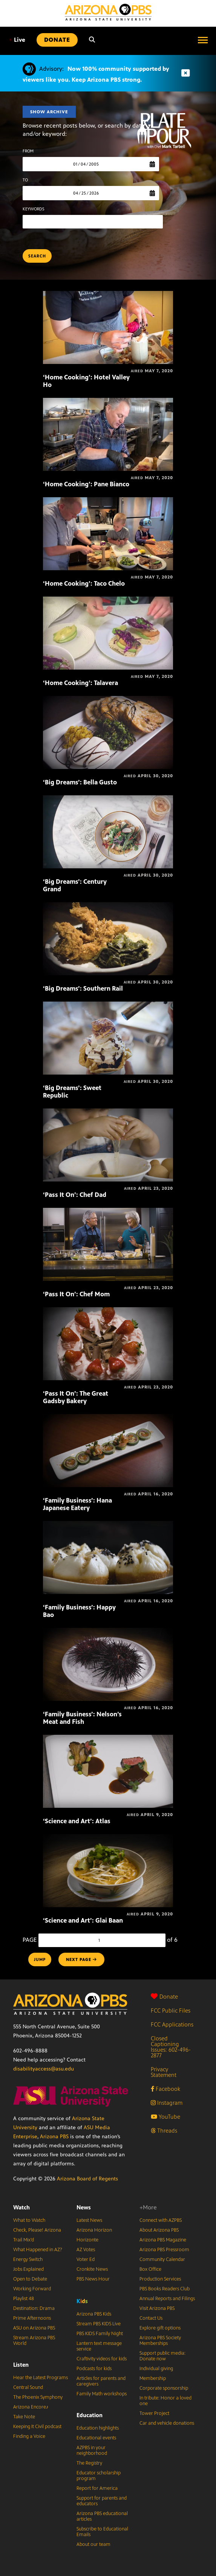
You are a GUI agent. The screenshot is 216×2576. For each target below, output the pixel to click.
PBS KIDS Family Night (100, 2334)
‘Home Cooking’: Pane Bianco (86, 484)
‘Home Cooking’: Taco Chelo (84, 583)
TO (25, 180)
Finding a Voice (29, 2436)
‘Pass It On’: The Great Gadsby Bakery (75, 1397)
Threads (164, 2130)
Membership (152, 2378)
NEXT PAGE (81, 1959)
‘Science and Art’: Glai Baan (83, 1920)
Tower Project (154, 2413)
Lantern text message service (99, 2346)
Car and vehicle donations (166, 2423)
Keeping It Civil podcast (37, 2427)
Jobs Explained (28, 2269)
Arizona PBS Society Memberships (160, 2340)
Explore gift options (160, 2328)
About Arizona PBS (159, 2230)
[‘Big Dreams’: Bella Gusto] (108, 699)
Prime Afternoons (32, 2318)
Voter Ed (86, 2259)
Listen (21, 2364)
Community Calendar (162, 2259)
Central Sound (28, 2387)
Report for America (97, 2488)
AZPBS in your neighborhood (92, 2450)
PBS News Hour (93, 2279)
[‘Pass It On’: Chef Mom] (108, 1211)
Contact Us (150, 2318)
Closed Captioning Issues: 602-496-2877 (171, 2047)
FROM (28, 151)
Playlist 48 (23, 2299)
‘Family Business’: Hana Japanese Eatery (77, 1504)
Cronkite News (92, 2269)
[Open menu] (203, 40)
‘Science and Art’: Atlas (76, 1821)
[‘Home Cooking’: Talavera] (108, 600)
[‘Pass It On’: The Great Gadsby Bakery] (108, 1311)
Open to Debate (30, 2279)
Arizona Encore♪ (31, 2407)
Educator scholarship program (99, 2476)
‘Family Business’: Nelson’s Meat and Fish (82, 1717)
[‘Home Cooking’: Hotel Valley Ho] (108, 294)
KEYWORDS (33, 209)
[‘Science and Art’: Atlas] (108, 1738)
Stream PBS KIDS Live (99, 2324)
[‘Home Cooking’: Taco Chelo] (108, 501)
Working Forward (32, 2289)
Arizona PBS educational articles (102, 2516)
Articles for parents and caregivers (101, 2381)
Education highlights (98, 2428)
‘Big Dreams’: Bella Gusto (80, 782)
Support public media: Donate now (162, 2356)
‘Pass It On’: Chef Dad (74, 1194)
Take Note (24, 2417)
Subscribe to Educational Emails (102, 2532)
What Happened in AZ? (37, 2250)
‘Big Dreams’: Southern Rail (83, 988)
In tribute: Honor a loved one (165, 2401)
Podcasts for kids (94, 2369)
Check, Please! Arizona (37, 2230)
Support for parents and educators (102, 2501)
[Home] (108, 12)
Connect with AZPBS (160, 2220)
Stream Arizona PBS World (34, 2340)
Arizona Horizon (94, 2230)
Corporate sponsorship (163, 2388)
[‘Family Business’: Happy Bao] (108, 1525)
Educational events (96, 2438)
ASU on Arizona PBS (34, 2328)
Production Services (160, 2279)
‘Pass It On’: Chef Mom (76, 1294)
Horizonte (87, 2240)
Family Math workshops (102, 2394)
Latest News (89, 2220)
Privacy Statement (163, 2072)
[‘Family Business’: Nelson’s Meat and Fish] (108, 1631)
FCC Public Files (170, 2010)
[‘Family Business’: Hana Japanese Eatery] (108, 1418)
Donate (164, 1996)
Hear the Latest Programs (40, 2378)
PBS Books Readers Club (164, 2289)
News (84, 2207)
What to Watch (29, 2220)
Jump (40, 1959)
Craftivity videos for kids (102, 2359)
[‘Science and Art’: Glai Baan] (108, 1838)
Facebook (165, 2088)
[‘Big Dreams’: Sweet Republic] (108, 1005)
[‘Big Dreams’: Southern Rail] (108, 906)
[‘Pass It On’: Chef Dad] (108, 1112)
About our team (93, 2544)
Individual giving (156, 2369)
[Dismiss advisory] (185, 73)
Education (90, 2415)
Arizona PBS (54, 2136)
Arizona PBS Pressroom (164, 2250)
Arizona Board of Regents (87, 2179)
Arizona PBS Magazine (162, 2240)
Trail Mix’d (23, 2240)
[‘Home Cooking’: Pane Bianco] (108, 401)
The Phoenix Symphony (38, 2397)
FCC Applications (172, 2024)
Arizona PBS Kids (94, 2314)
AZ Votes (86, 2250)
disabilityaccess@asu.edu (43, 2069)
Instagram (166, 2102)
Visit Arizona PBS (157, 2308)
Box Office (150, 2269)
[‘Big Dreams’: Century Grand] (108, 799)
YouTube (165, 2116)
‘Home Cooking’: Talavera (80, 683)
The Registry (89, 2463)
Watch (21, 2207)
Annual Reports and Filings (167, 2299)
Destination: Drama (34, 2308)
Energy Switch (28, 2259)
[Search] (92, 40)
